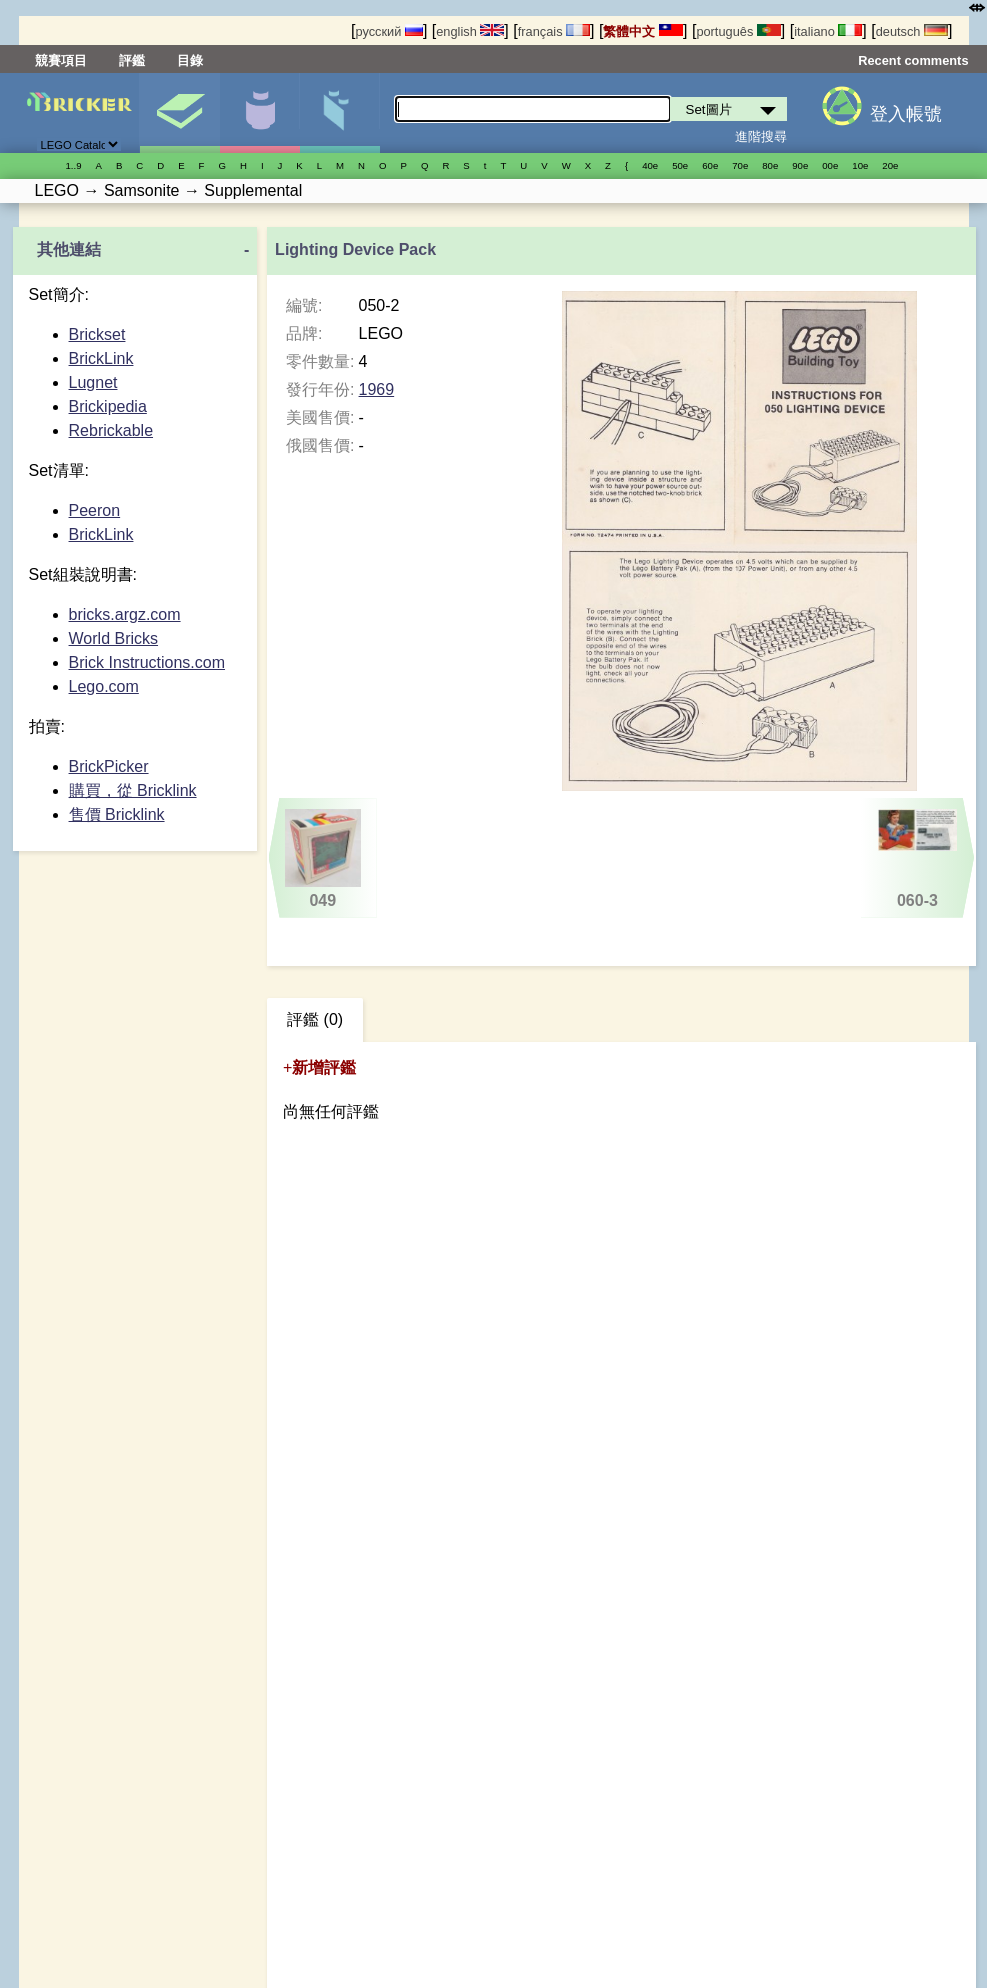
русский (388, 31)
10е (860, 165)
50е (680, 165)
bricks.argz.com (125, 614)
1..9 (74, 165)
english (470, 31)
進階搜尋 (761, 136)
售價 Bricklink (117, 814)
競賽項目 (61, 60)
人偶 (259, 113)
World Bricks (114, 638)
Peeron (95, 510)
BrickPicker (109, 766)
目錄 (190, 60)
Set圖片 (179, 113)
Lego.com (104, 686)
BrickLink (101, 358)
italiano (828, 31)
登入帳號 (906, 114)
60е (710, 165)
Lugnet (93, 382)
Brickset (97, 334)
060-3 (917, 859)
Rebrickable (111, 430)
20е (890, 165)
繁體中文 (643, 31)
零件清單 (339, 113)
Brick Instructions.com (147, 662)
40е (650, 165)
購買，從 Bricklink (133, 790)
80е (770, 165)
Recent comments (913, 60)
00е (830, 165)
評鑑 (132, 60)
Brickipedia (108, 406)
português (738, 31)
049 (323, 859)
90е (800, 165)
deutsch (912, 31)
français (554, 31)
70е (740, 165)
